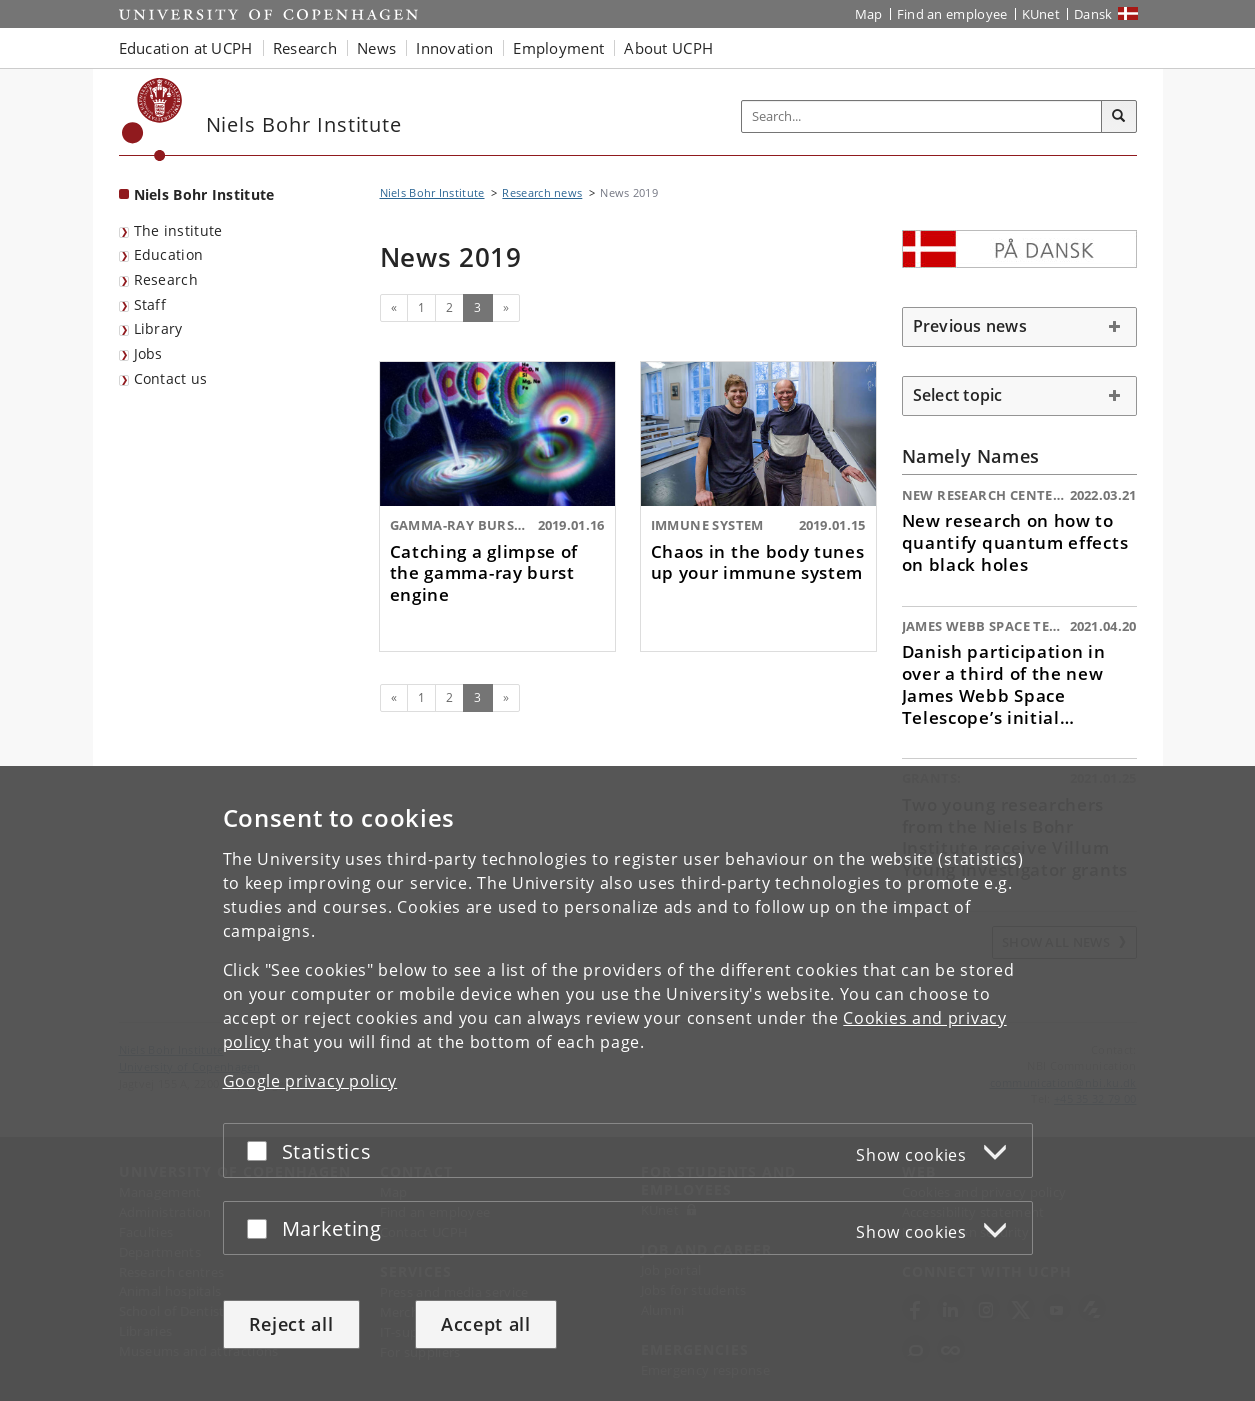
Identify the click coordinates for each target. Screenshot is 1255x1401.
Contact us (171, 378)
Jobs (148, 353)
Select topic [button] (958, 395)
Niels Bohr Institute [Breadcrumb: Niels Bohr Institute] (432, 192)
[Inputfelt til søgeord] (922, 116)
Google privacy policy (310, 1081)
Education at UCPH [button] (186, 48)
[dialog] (627, 1083)
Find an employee (952, 14)
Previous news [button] (970, 326)
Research (166, 279)
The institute (178, 230)
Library (158, 328)
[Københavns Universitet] (152, 119)
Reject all (291, 1324)
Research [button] (305, 48)
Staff (150, 304)
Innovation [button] (454, 48)
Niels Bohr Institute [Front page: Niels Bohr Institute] (204, 194)
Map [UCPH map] (869, 14)
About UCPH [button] (668, 48)
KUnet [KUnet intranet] (1041, 14)
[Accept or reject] (262, 1150)
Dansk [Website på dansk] (1093, 14)
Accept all (486, 1324)
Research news (542, 192)
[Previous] (394, 308)
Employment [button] (558, 48)
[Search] (1119, 117)
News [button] (376, 48)
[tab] (1019, 327)
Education (169, 254)
